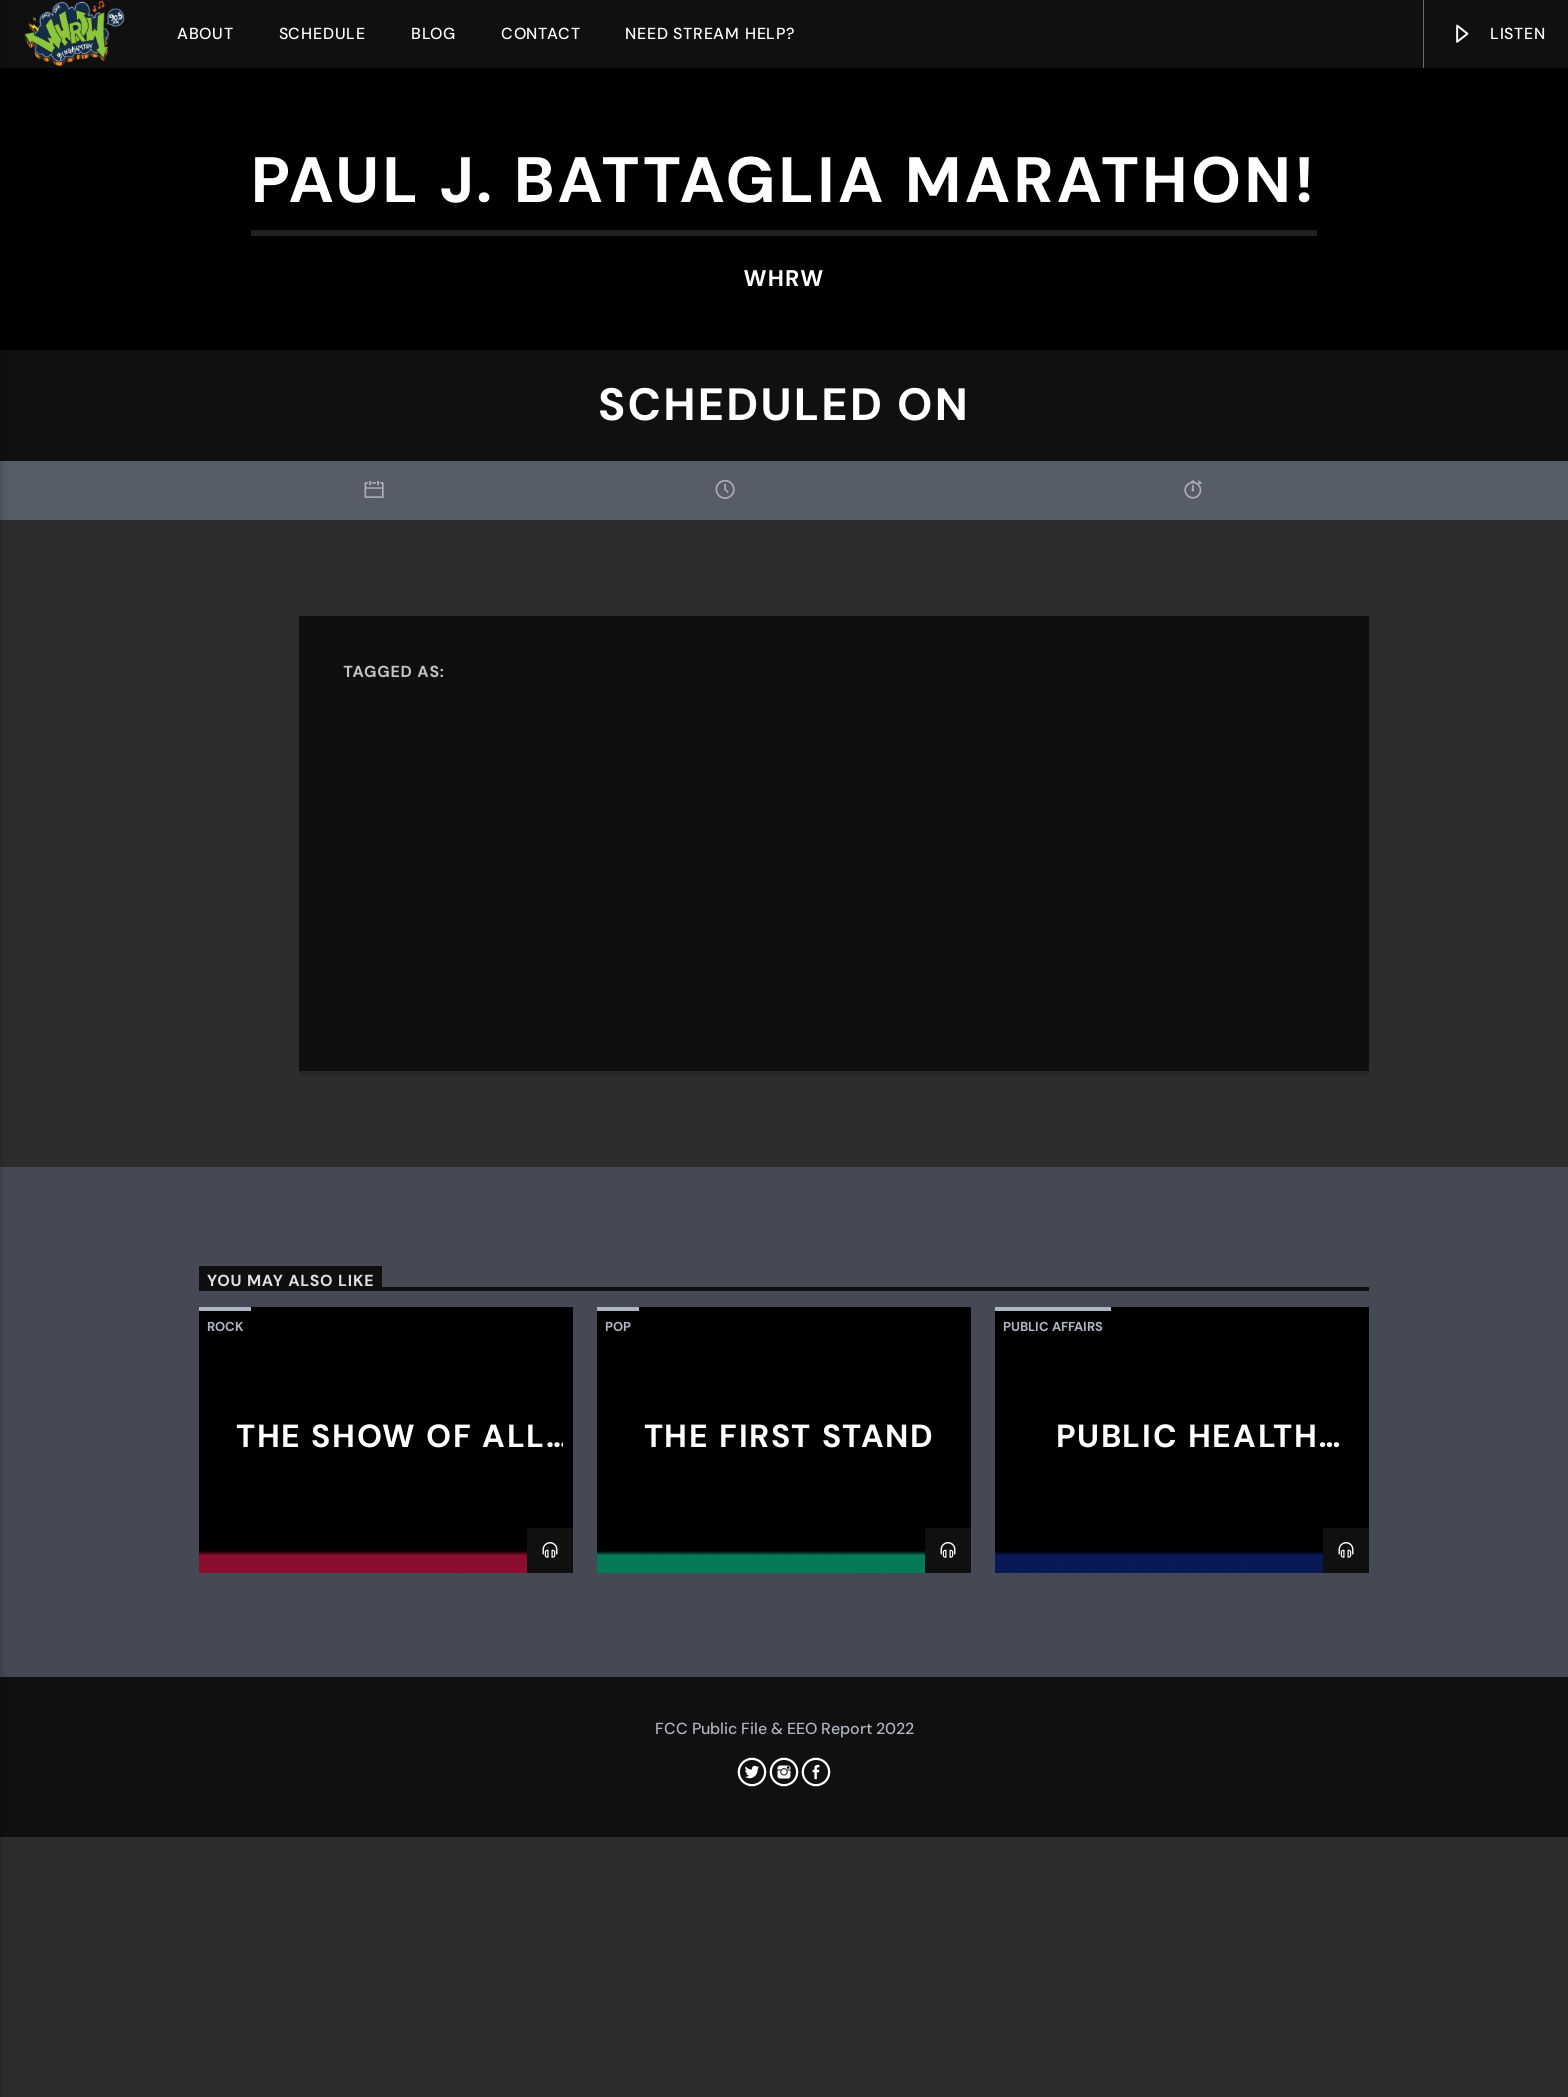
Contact (541, 33)
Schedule (322, 33)
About (205, 33)
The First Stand (789, 1939)
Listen (1498, 37)
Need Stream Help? (710, 33)
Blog (433, 33)
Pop (618, 1829)
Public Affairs (1053, 1829)
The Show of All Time (391, 1956)
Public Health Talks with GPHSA (1182, 1956)
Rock (225, 1829)
